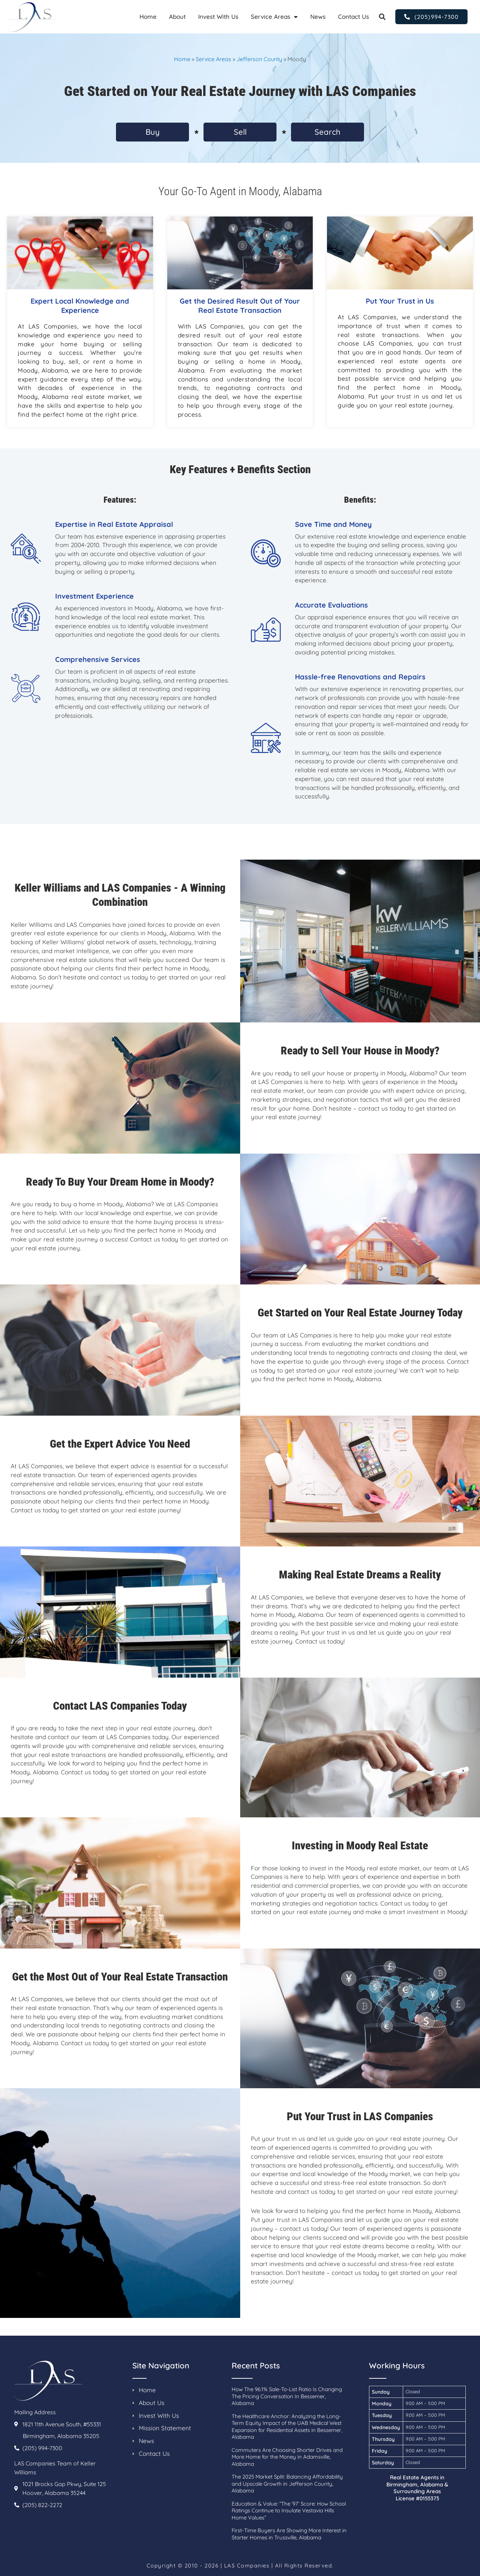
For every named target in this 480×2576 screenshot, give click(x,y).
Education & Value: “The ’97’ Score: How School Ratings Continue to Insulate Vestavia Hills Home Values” (289, 2510)
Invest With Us (218, 16)
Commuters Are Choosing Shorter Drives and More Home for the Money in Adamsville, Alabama (287, 2457)
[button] (382, 17)
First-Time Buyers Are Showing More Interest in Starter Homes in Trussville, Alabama (289, 2534)
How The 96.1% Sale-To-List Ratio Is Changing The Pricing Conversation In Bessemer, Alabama (287, 2396)
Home (148, 16)
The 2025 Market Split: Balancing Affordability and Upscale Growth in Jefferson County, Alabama (287, 2483)
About (177, 16)
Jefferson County (259, 59)
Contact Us (353, 16)
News (318, 16)
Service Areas (274, 16)
